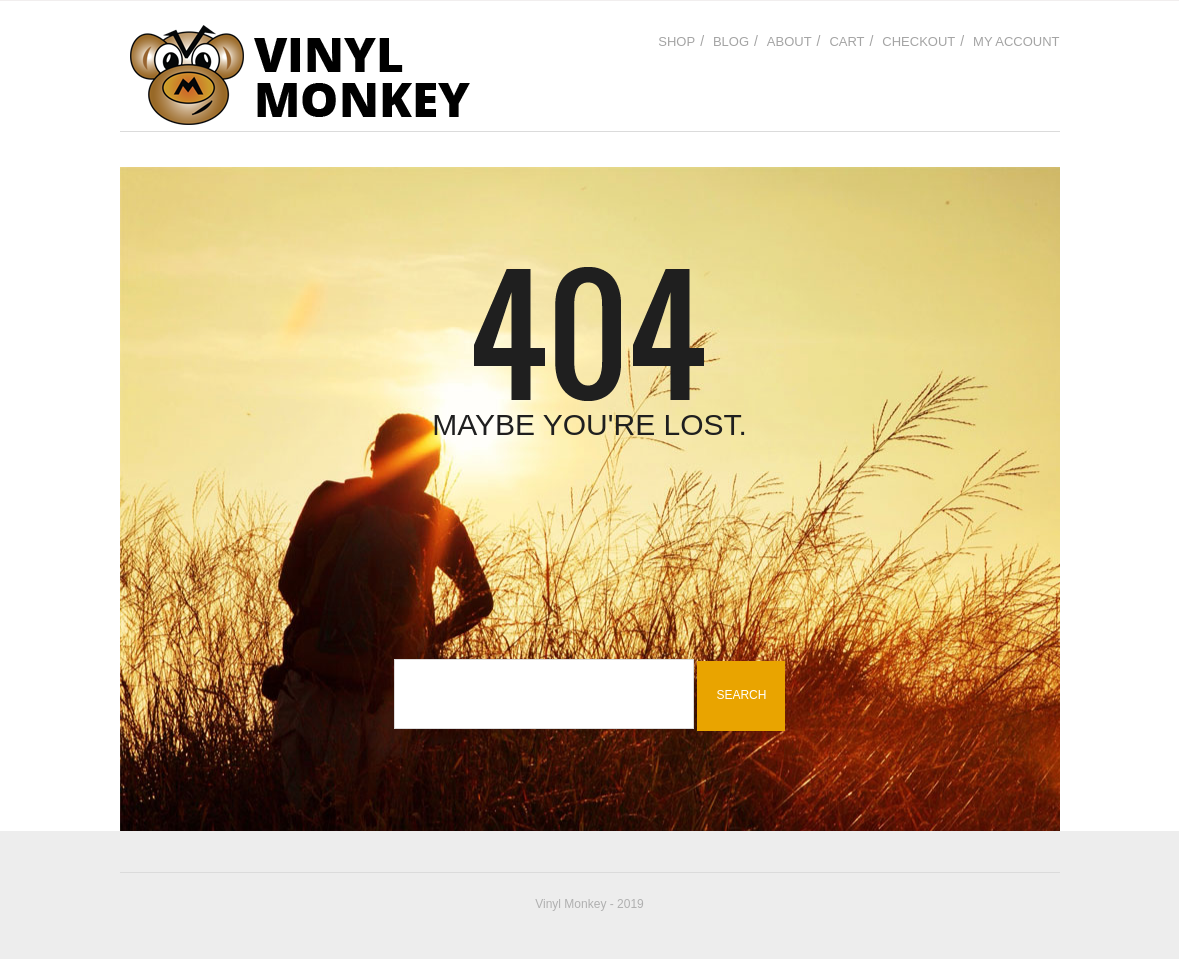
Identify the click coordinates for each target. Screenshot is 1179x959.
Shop (676, 41)
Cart (846, 41)
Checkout (918, 41)
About (789, 41)
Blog (731, 41)
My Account (1016, 41)
